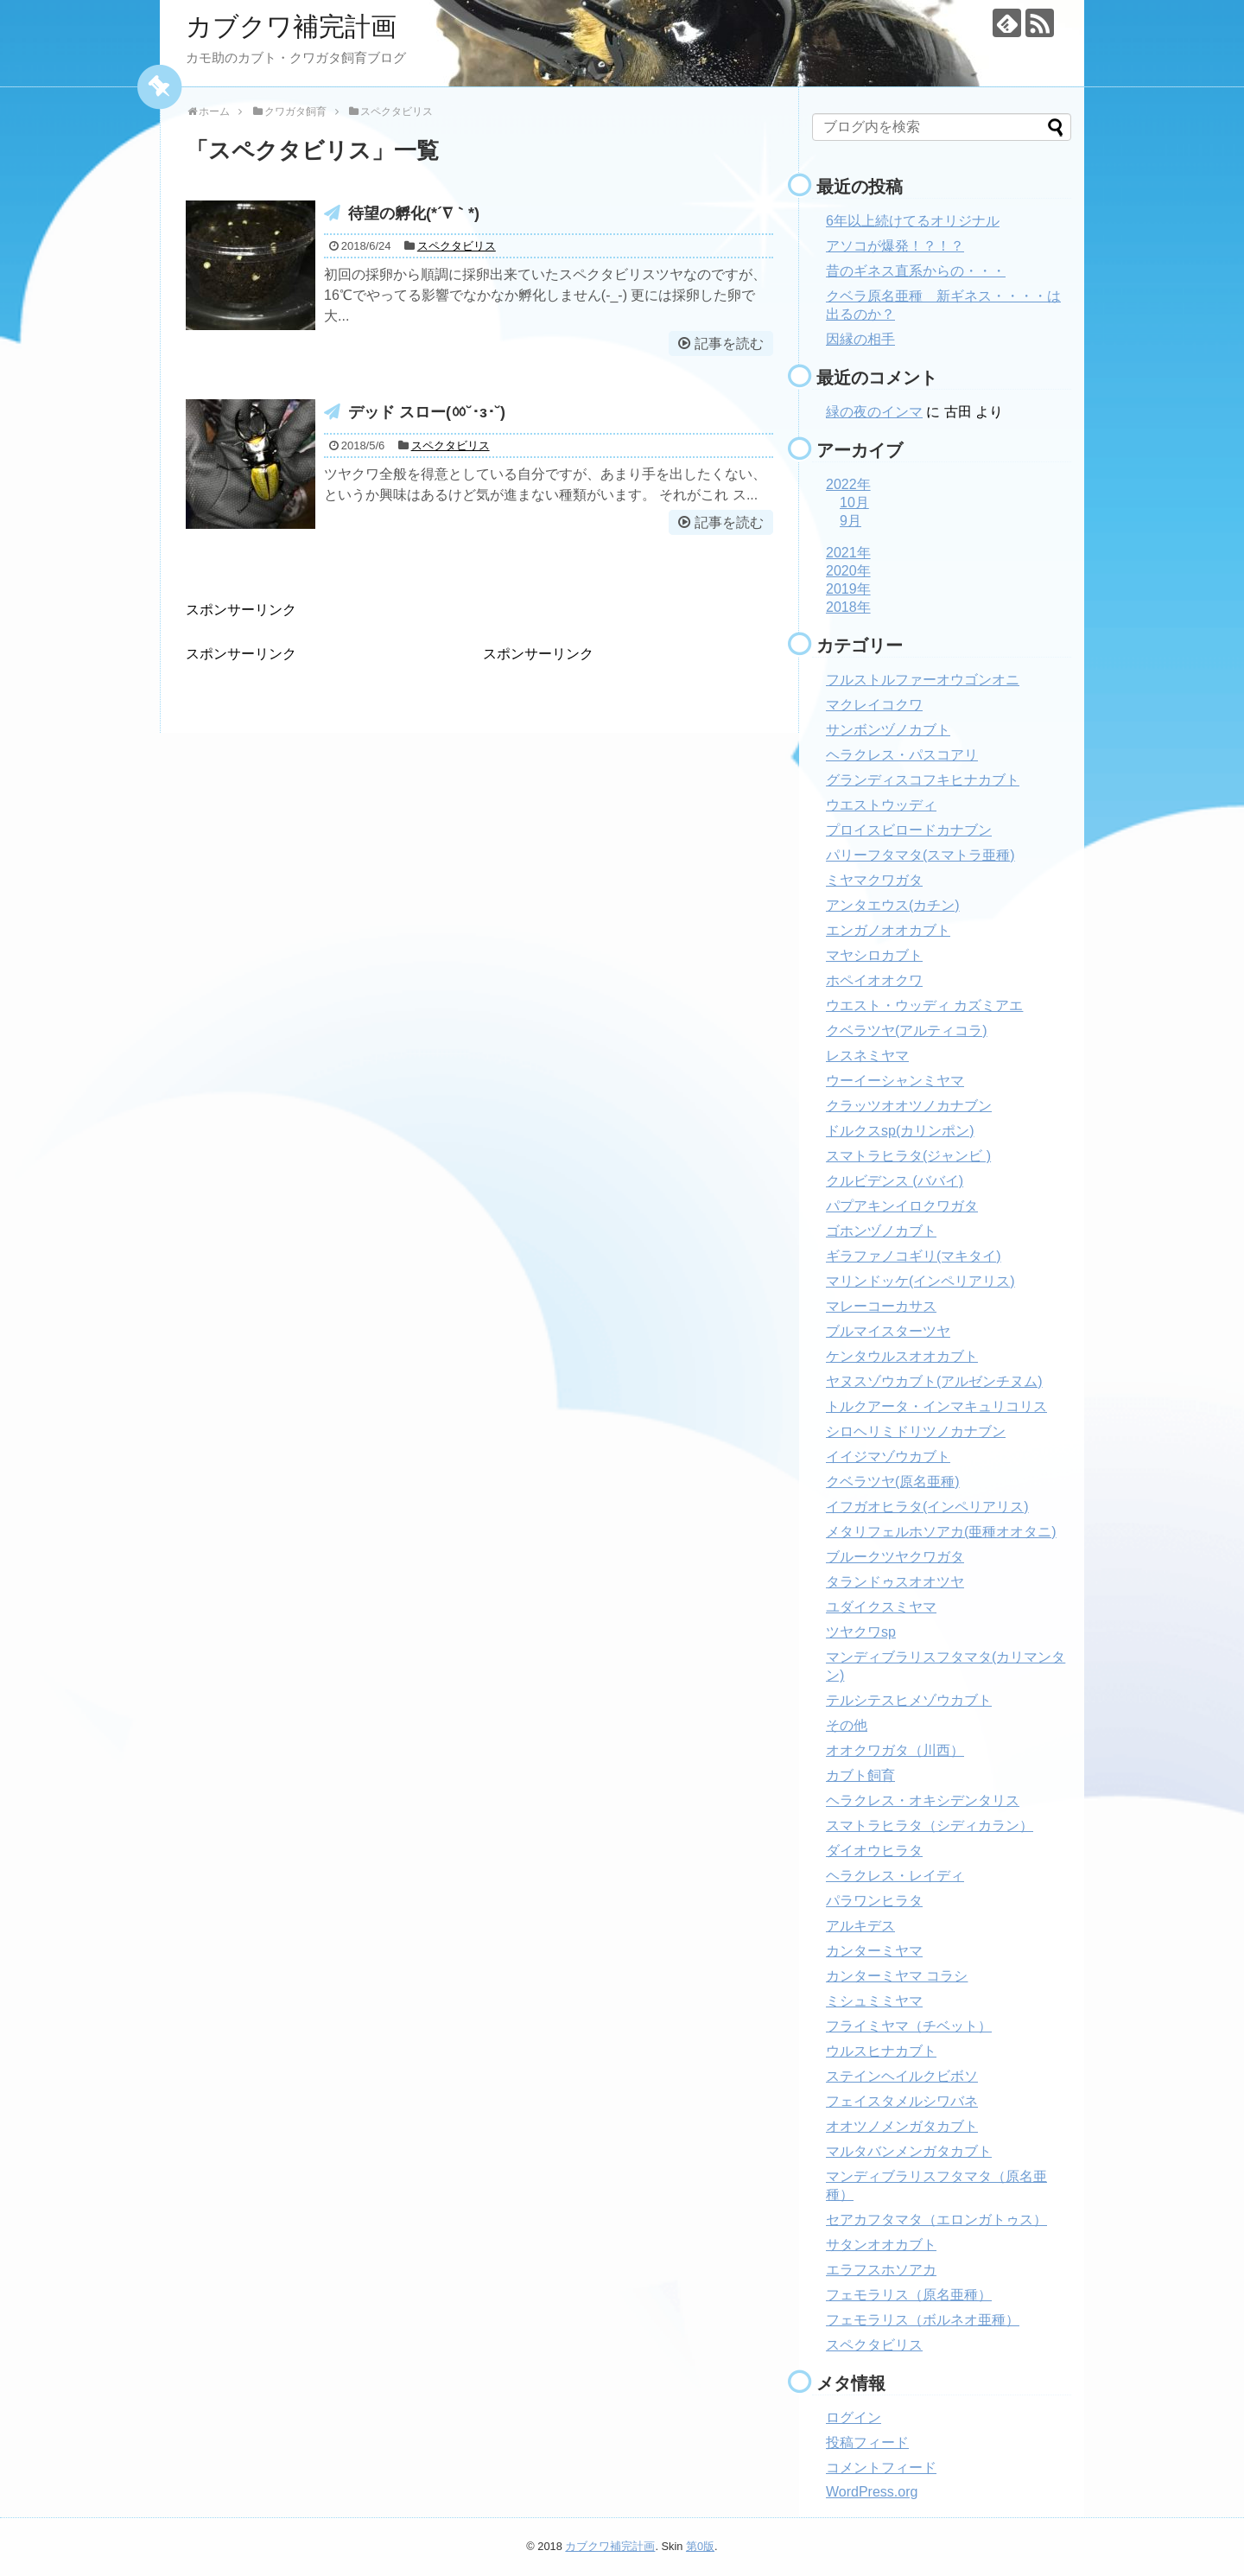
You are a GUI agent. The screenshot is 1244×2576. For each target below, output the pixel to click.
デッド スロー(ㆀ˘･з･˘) (426, 412)
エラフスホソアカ (881, 2269)
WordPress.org (871, 2491)
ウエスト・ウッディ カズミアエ (924, 1005)
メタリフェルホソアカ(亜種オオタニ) (941, 1531)
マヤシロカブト (874, 955)
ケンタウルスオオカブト (902, 1356)
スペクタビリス (456, 245)
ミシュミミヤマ (874, 2001)
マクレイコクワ (874, 704)
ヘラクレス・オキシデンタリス (922, 1800)
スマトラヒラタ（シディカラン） (929, 1825)
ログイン (853, 2417)
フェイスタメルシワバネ (902, 2101)
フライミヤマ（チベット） (909, 2026)
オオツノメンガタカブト (902, 2126)
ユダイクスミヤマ (881, 1607)
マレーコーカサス (881, 1306)
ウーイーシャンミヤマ (895, 1080)
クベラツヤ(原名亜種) (893, 1481)
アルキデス (860, 1925)
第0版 (700, 2546)
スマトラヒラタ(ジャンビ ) (908, 1155)
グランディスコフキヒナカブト (922, 780)
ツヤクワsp (861, 1632)
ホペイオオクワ (874, 980)
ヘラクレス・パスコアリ (902, 754)
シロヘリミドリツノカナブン (916, 1431)
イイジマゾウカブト (888, 1456)
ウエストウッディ (881, 805)
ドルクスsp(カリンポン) (900, 1130)
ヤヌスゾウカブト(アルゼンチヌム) (934, 1381)
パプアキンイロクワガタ (902, 1206)
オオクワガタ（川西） (895, 1750)
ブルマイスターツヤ (888, 1331)
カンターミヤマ (874, 1950)
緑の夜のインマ (874, 411)
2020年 (848, 570)
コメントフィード (881, 2467)
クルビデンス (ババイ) (894, 1181)
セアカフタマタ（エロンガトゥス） (936, 2219)
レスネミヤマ (867, 1055)
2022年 (848, 484)
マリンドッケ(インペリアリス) (920, 1281)
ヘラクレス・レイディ (895, 1875)
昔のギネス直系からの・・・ (916, 271)
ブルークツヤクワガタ (895, 1556)
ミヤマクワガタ (874, 880)
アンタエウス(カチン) (893, 905)
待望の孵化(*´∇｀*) (413, 213)
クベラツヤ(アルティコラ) (906, 1030)
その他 (846, 1725)
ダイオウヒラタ (874, 1850)
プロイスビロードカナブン (909, 830)
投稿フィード (867, 2442)
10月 (854, 502)
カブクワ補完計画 (291, 26)
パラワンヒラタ (874, 1900)
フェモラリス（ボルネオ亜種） (922, 2319)
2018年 (848, 607)
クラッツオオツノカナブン (909, 1105)
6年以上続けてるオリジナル (913, 220)
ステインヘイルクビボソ (902, 2076)
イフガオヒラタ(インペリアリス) (927, 1506)
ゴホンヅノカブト (881, 1231)
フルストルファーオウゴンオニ (922, 679)
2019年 (848, 589)
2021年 (848, 552)
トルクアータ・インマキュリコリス (936, 1406)
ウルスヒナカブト (881, 2051)
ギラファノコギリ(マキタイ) (913, 1256)
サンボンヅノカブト (888, 729)
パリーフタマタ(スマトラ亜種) (920, 855)
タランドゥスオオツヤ (895, 1581)
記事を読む (729, 343)
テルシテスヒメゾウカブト (909, 1700)
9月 (850, 520)
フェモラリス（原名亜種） (909, 2294)
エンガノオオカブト (888, 930)
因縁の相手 (860, 339)
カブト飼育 (860, 1775)
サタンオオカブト (881, 2244)
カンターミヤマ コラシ (897, 1976)
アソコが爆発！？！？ (895, 246)
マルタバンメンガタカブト (909, 2151)
